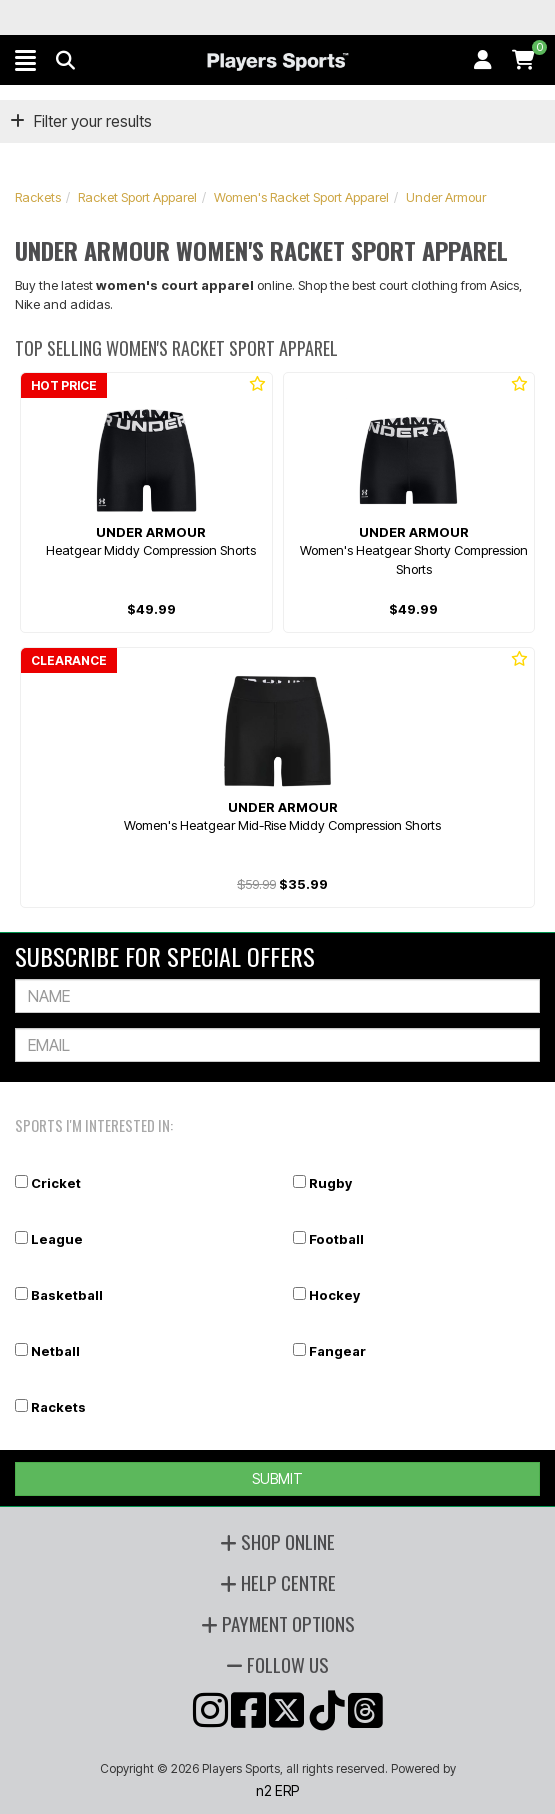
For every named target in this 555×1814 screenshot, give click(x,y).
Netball (55, 1351)
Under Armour (446, 197)
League (57, 1239)
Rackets (38, 197)
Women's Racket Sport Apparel (301, 197)
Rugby (330, 1183)
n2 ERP (277, 1790)
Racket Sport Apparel (137, 197)
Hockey (334, 1295)
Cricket (56, 1183)
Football (336, 1239)
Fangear (337, 1351)
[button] (25, 60)
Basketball (67, 1295)
